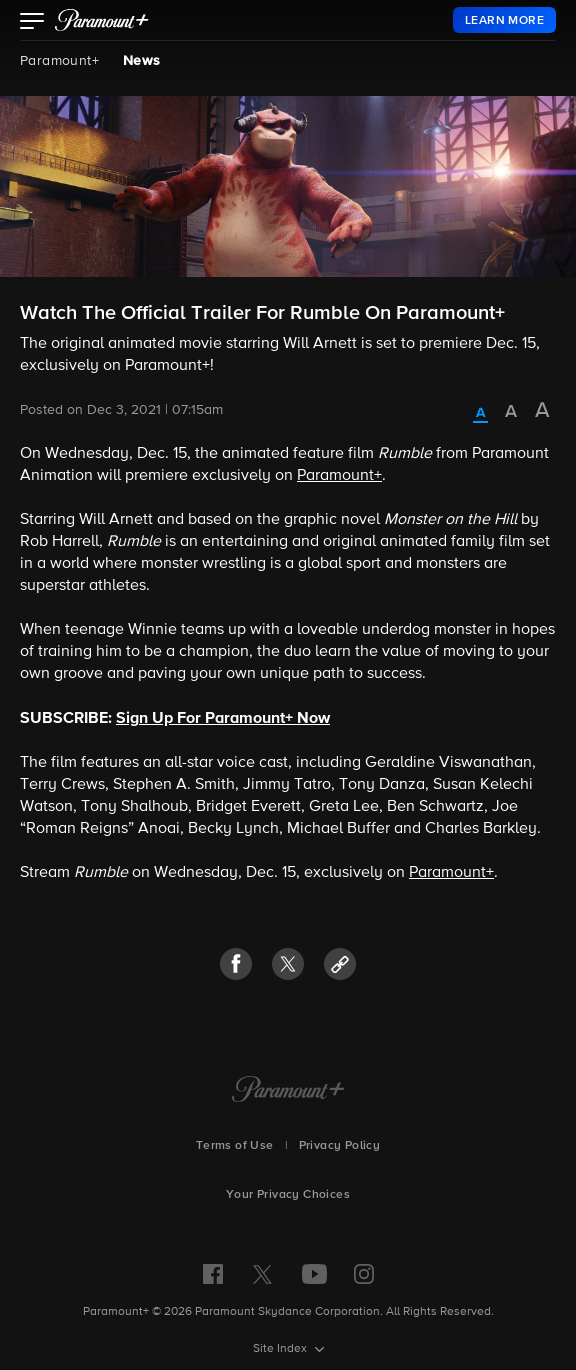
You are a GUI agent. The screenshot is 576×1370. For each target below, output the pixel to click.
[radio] (480, 414)
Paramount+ (59, 61)
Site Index (281, 1349)
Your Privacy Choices (288, 1195)
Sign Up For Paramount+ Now (223, 718)
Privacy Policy (340, 1146)
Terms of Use (235, 1146)
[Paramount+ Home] (288, 1091)
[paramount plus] (102, 20)
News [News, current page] (142, 61)
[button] (32, 23)
